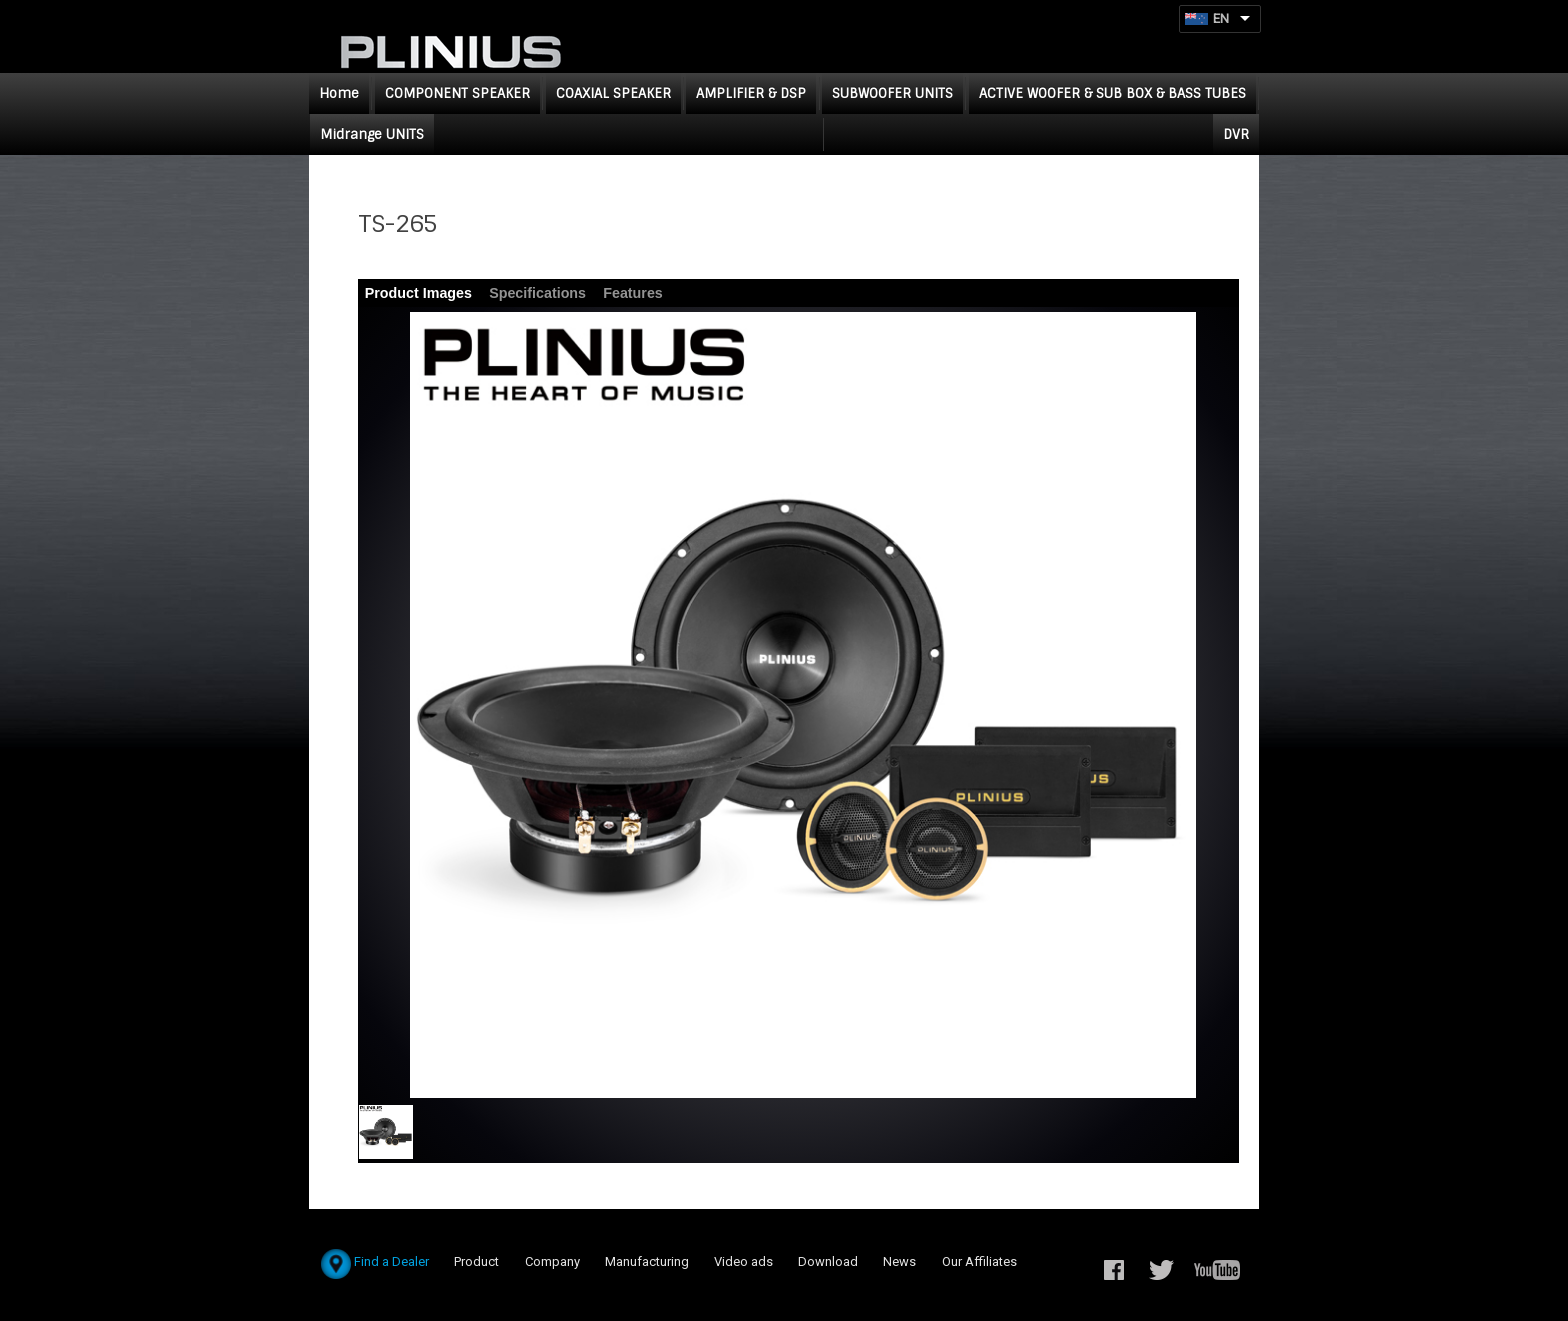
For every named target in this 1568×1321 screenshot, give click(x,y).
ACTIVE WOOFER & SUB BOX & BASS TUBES (1112, 93)
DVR (1236, 134)
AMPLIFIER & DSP (751, 93)
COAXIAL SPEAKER (613, 93)
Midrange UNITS (372, 134)
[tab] (419, 293)
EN (1221, 18)
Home (339, 93)
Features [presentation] (633, 293)
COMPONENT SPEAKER (457, 93)
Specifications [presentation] (537, 293)
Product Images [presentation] (418, 293)
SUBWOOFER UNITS (892, 93)
